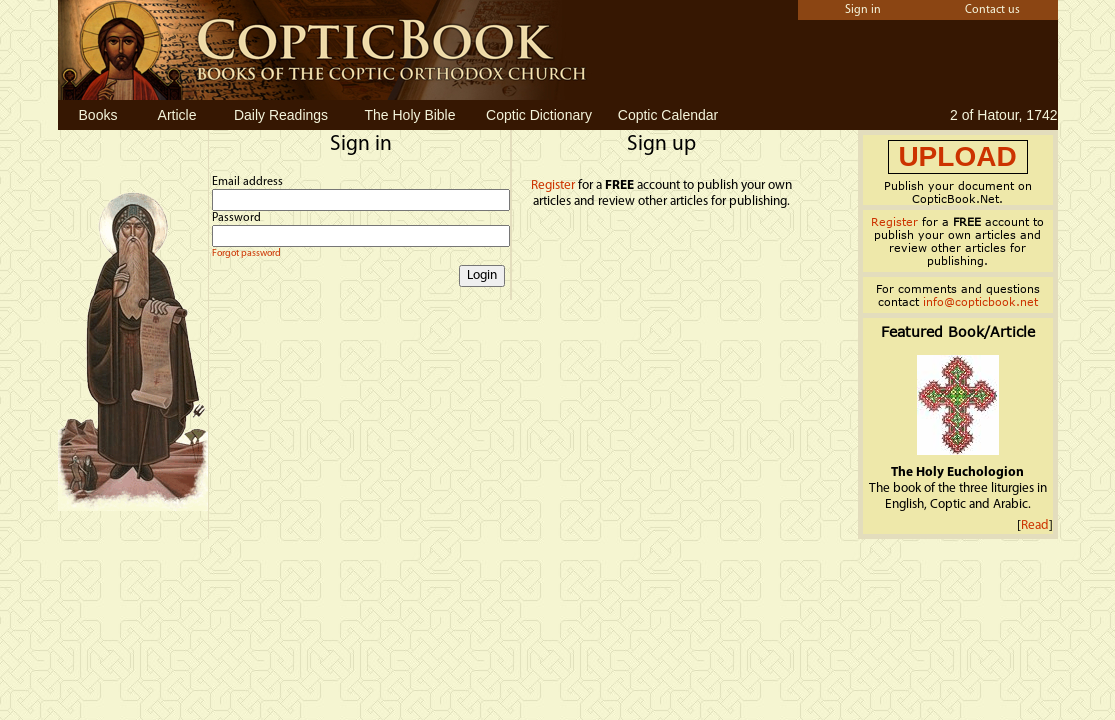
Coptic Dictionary (539, 115)
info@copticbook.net (980, 301)
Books (98, 115)
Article (177, 115)
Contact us (992, 10)
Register (553, 185)
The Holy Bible (409, 115)
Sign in (863, 10)
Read (1035, 525)
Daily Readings (281, 115)
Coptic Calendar (668, 115)
